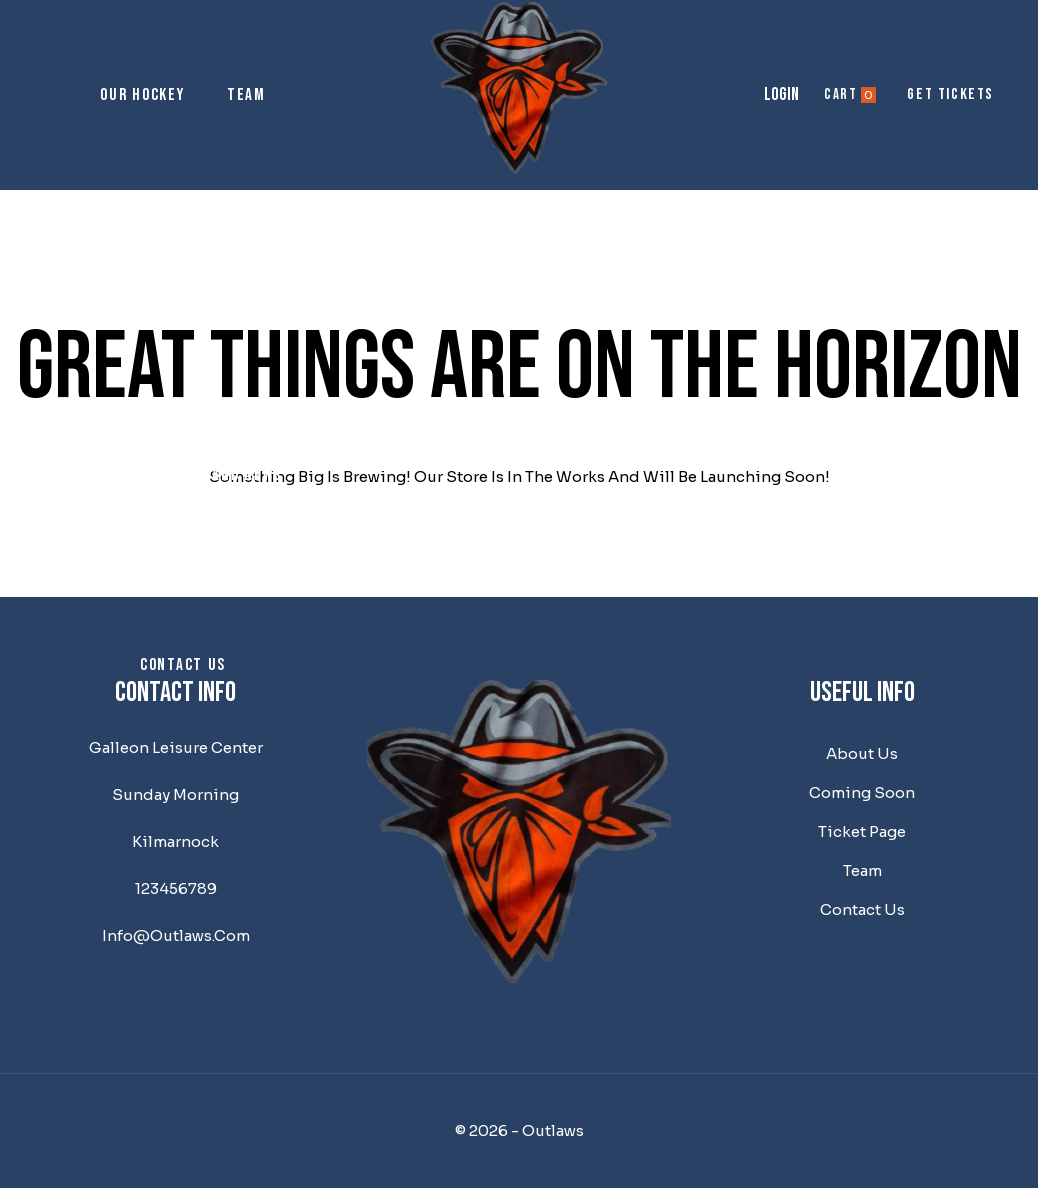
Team (246, 95)
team (862, 870)
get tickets (950, 94)
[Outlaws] (519, 88)
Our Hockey (142, 95)
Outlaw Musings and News (183, 475)
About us (183, 285)
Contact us (183, 665)
